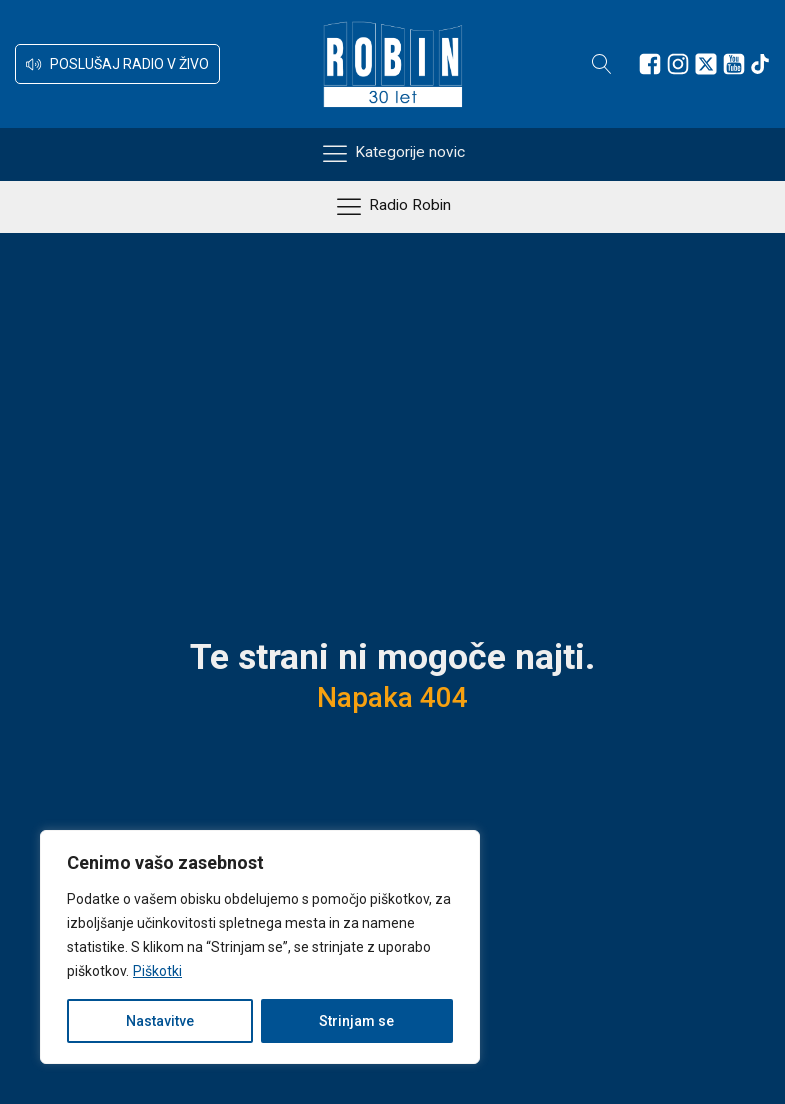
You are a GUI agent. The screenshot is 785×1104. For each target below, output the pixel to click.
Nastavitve (160, 1021)
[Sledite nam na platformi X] (706, 64)
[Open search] (602, 64)
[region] (260, 947)
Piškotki (157, 971)
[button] (117, 64)
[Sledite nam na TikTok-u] (760, 64)
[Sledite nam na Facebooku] (650, 64)
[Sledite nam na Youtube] (734, 64)
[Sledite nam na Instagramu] (678, 64)
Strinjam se (356, 1021)
